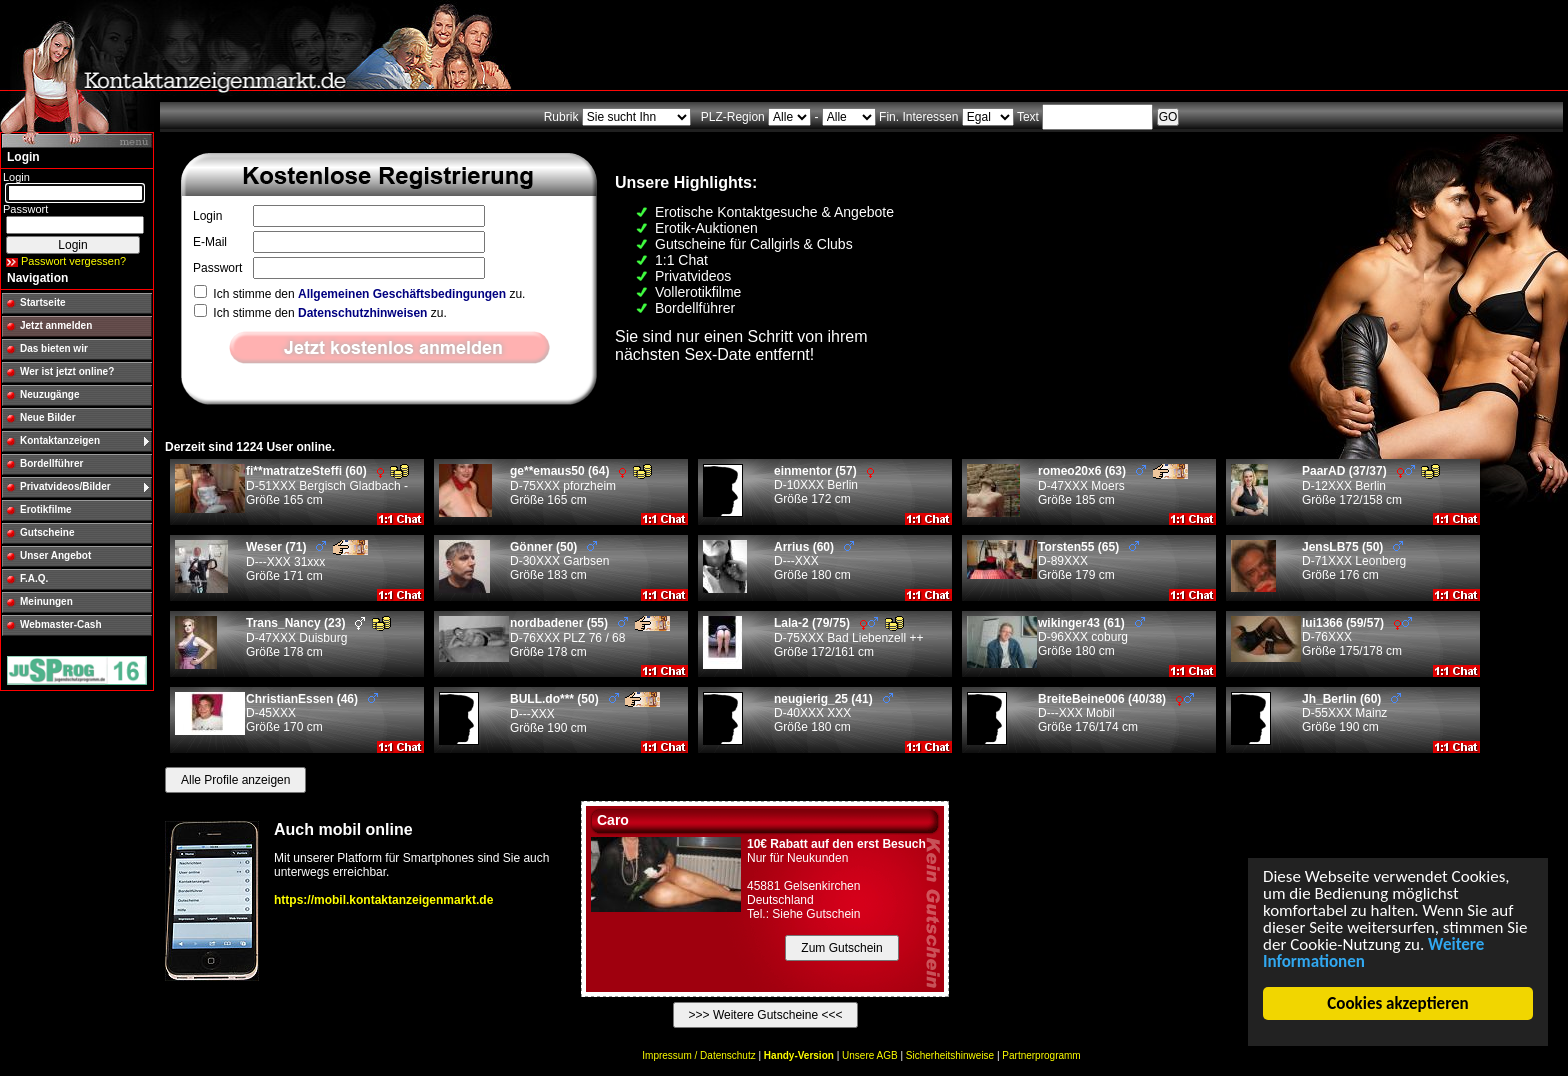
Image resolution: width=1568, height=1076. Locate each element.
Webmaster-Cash (61, 624)
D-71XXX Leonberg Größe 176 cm (1354, 561)
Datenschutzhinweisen (362, 313)
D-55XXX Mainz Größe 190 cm (1351, 713)
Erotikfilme (46, 509)
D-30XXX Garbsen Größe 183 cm (559, 561)
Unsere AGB (870, 1055)
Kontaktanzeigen (60, 440)
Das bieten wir (54, 348)
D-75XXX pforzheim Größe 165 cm (581, 485)
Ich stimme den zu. (359, 294)
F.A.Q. (34, 578)
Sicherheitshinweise (950, 1055)
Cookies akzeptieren (1398, 1003)
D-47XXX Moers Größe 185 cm (1113, 485)
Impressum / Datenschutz (698, 1055)
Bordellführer (51, 463)
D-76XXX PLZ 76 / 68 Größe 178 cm (590, 637)
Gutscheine (47, 532)
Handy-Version (799, 1055)
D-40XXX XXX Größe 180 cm (833, 713)
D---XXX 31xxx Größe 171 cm (307, 561)
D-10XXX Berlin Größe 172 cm (824, 485)
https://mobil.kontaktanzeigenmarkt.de (383, 900)
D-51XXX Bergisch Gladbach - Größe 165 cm (327, 485)
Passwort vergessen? (73, 261)
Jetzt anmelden (56, 325)
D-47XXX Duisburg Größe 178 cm (318, 637)
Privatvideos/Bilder (65, 486)
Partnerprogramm (1041, 1055)
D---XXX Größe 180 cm (814, 561)
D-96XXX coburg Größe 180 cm (1091, 637)
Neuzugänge (49, 394)
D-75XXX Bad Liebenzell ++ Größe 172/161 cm (848, 637)
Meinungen (46, 601)
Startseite (43, 302)
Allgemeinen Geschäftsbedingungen (402, 294)
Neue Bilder (48, 417)
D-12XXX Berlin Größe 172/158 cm (1371, 485)
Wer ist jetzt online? (67, 371)
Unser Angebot (55, 555)
